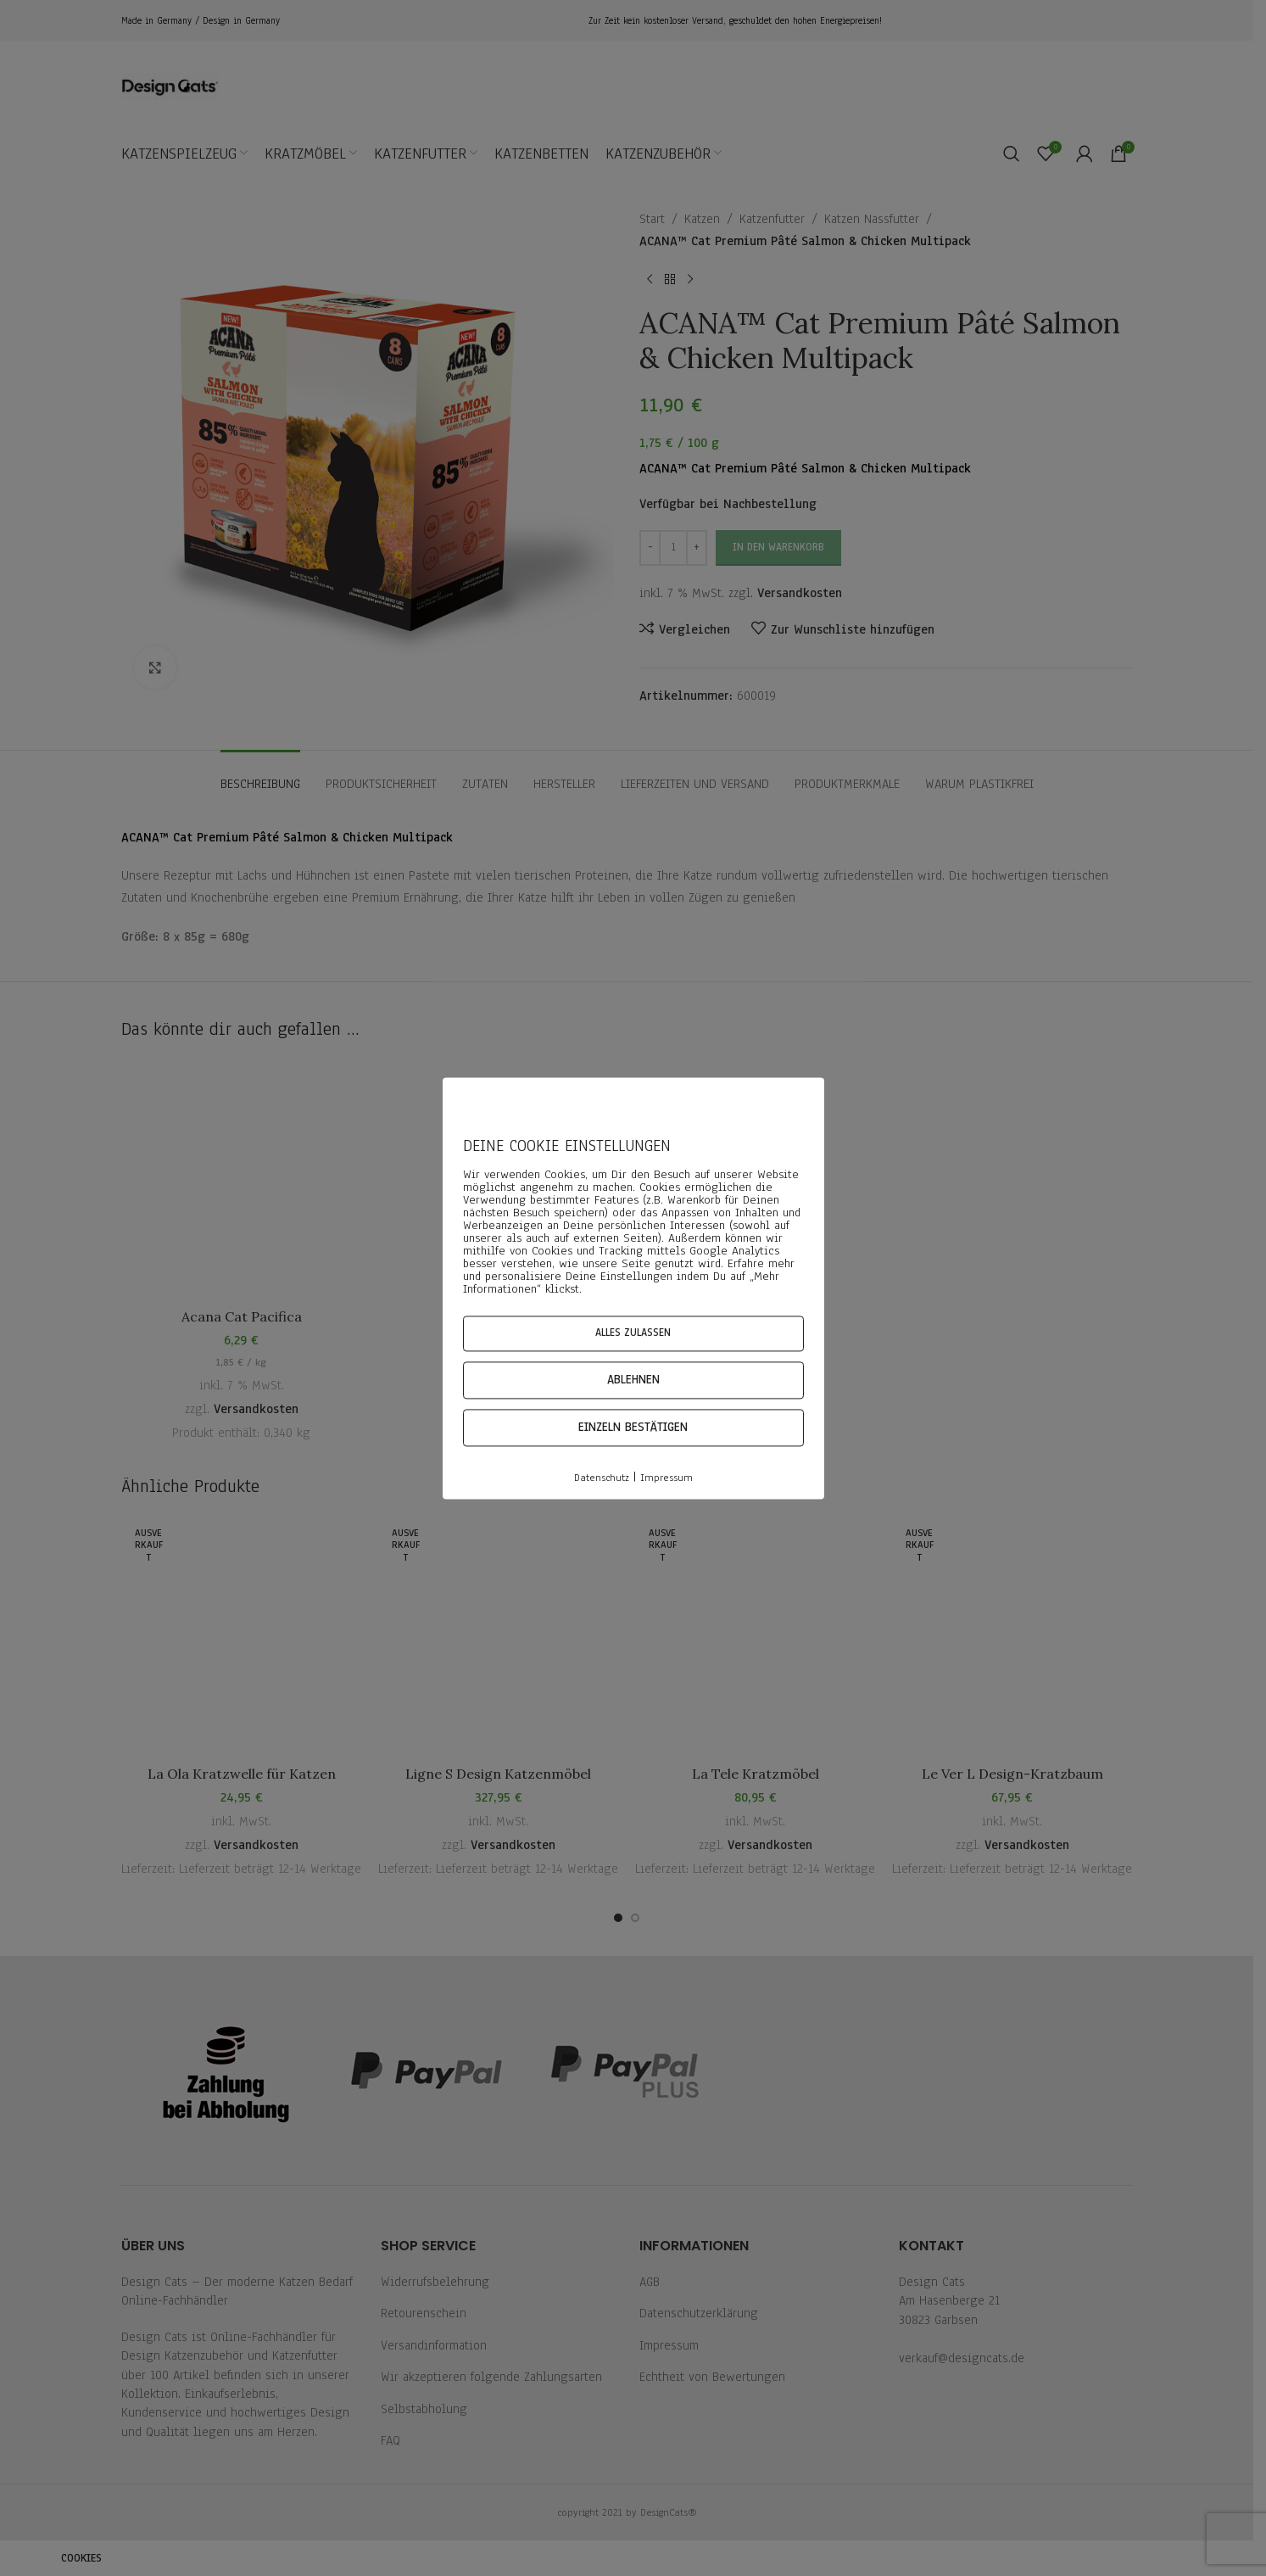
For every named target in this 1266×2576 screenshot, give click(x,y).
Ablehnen (633, 1380)
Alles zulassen (633, 1333)
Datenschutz (601, 1478)
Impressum (666, 1478)
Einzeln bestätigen (633, 1428)
